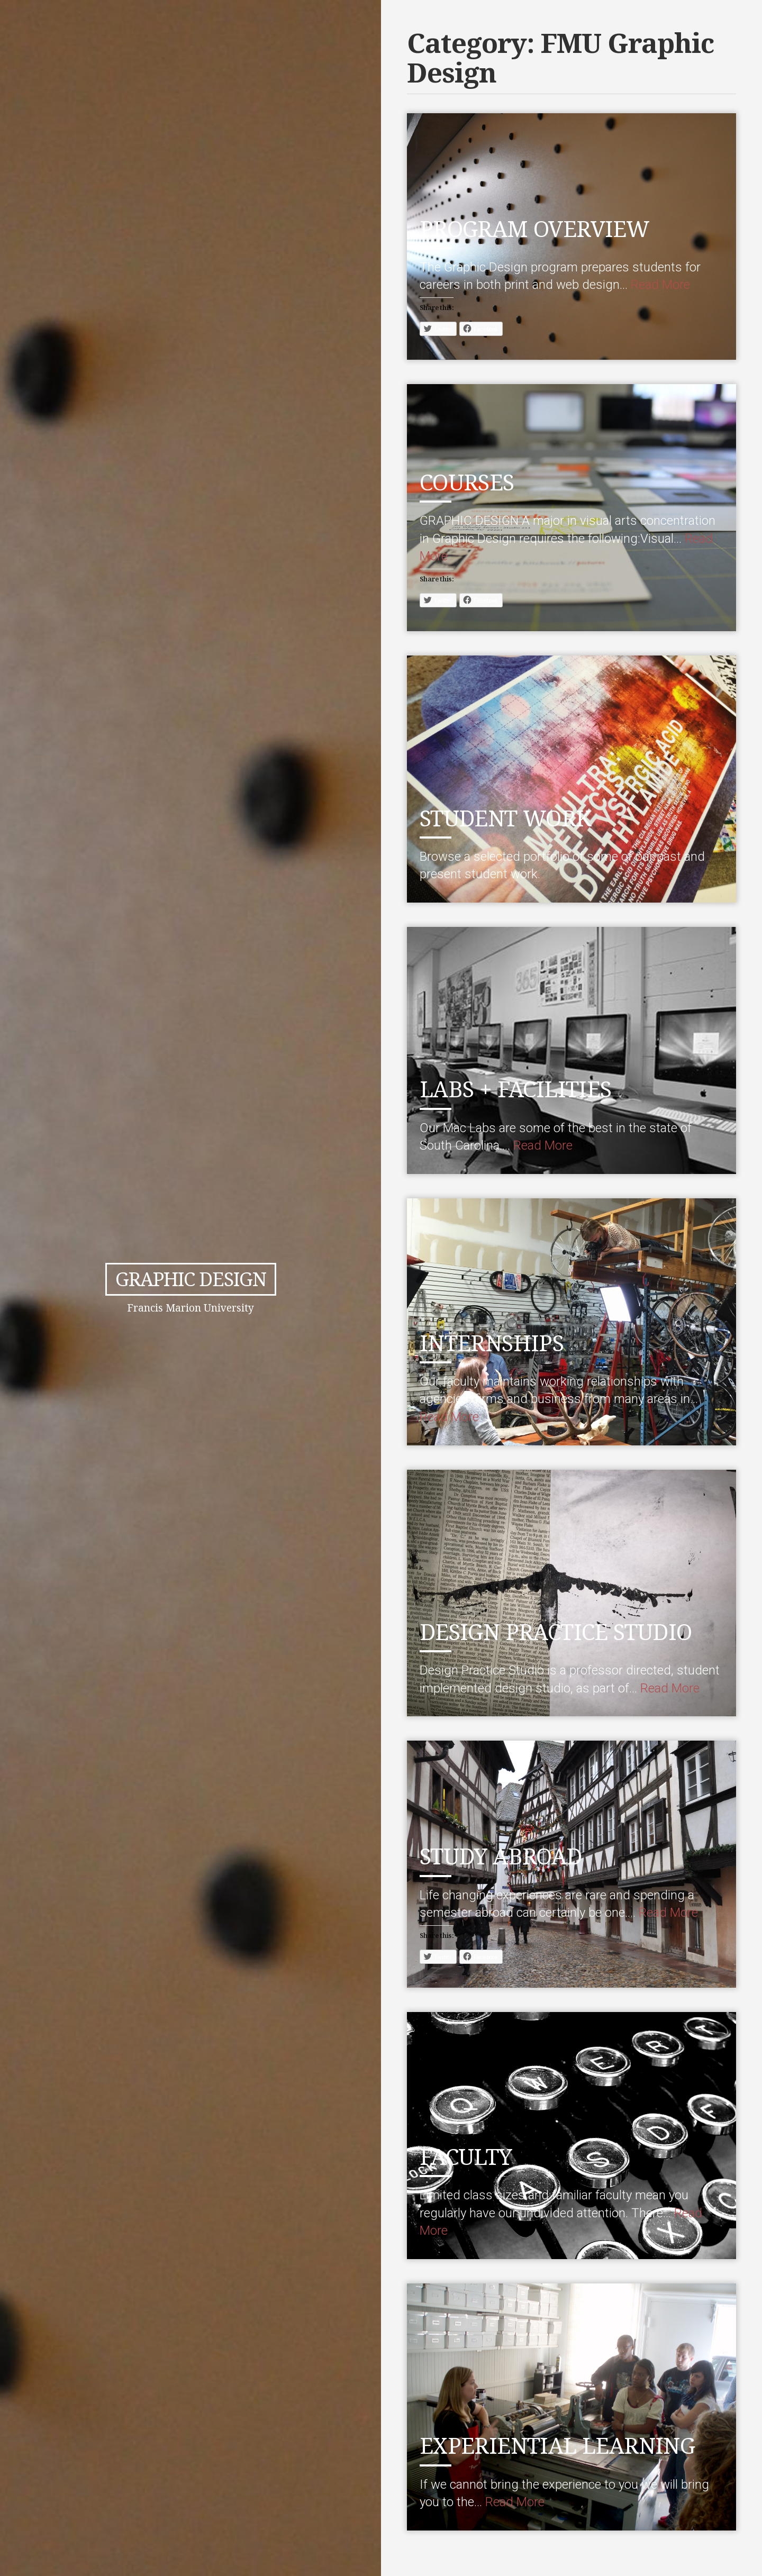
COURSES (472, 481)
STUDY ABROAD (508, 1855)
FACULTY (470, 2156)
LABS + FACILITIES (524, 1088)
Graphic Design (190, 1279)
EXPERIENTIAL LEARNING (567, 2444)
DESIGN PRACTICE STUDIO (568, 1631)
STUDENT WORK (513, 817)
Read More (660, 284)
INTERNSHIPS (497, 1342)
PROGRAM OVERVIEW (543, 228)
